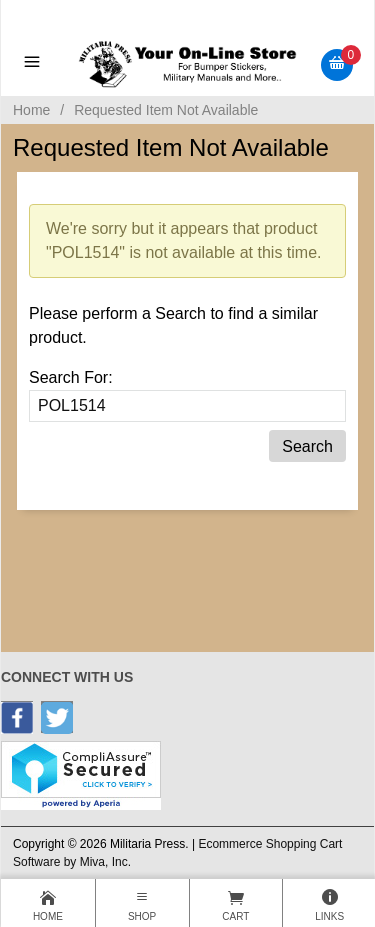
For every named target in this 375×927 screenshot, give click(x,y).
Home (31, 110)
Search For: (71, 377)
